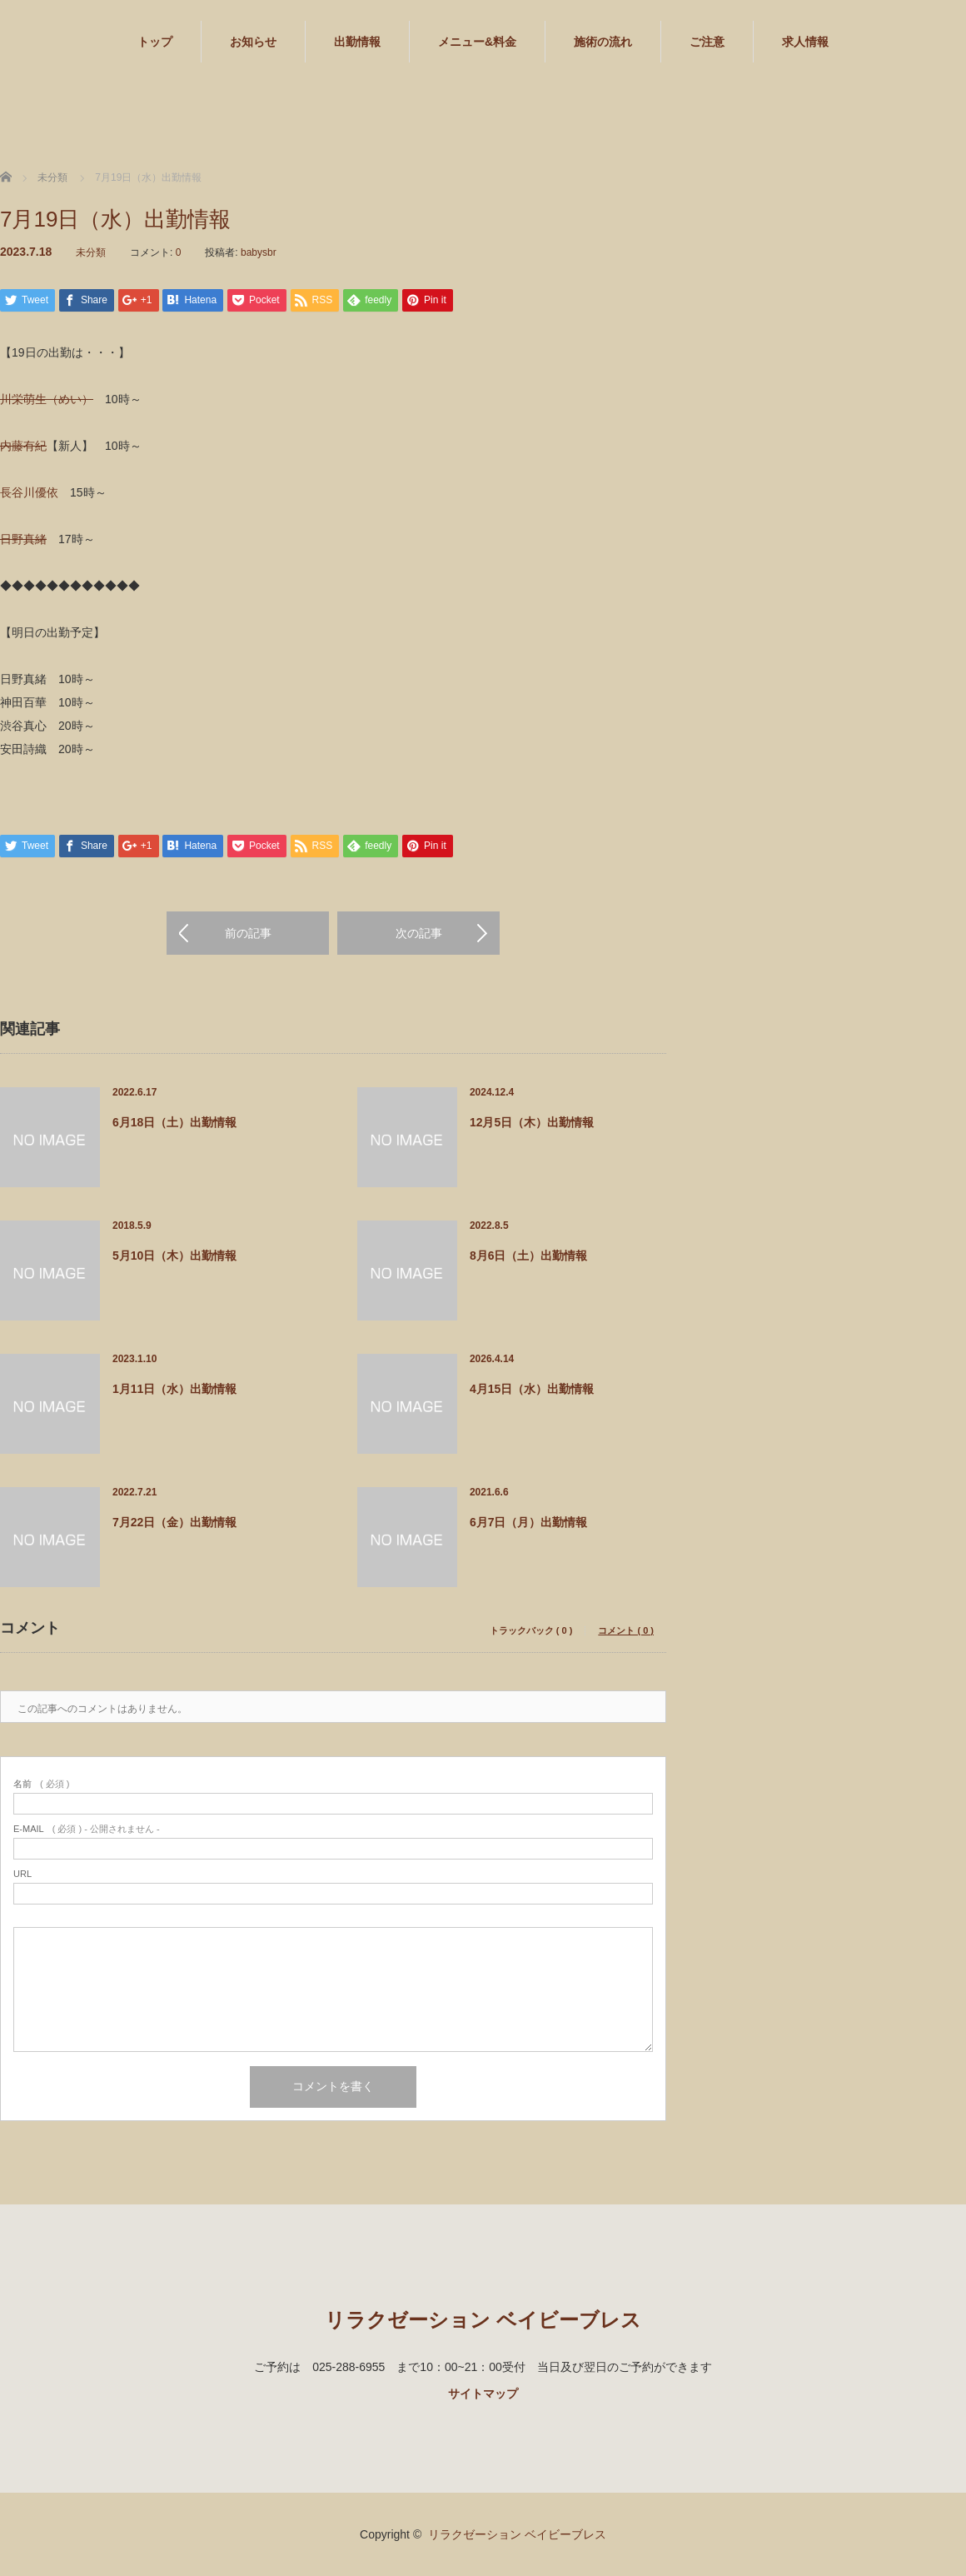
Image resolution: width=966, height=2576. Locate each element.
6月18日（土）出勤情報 (174, 1122)
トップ (154, 41)
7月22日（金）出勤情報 (174, 1522)
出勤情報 (357, 41)
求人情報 (805, 41)
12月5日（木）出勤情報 (532, 1122)
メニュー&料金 (477, 41)
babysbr (258, 252)
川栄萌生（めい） (46, 399)
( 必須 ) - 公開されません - (86, 1829)
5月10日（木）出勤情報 (174, 1255)
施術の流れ (603, 41)
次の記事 (419, 933)
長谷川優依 (29, 492)
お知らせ (253, 41)
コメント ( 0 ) (626, 1630)
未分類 (91, 252)
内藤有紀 (23, 445)
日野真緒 (23, 539)
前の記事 (248, 933)
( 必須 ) (41, 1784)
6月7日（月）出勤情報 (529, 1522)
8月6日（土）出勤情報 (529, 1255)
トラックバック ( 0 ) (531, 1630)
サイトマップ (483, 2393)
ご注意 (707, 41)
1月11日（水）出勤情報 (174, 1388)
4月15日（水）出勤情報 (532, 1388)
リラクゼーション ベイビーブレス (483, 2320)
